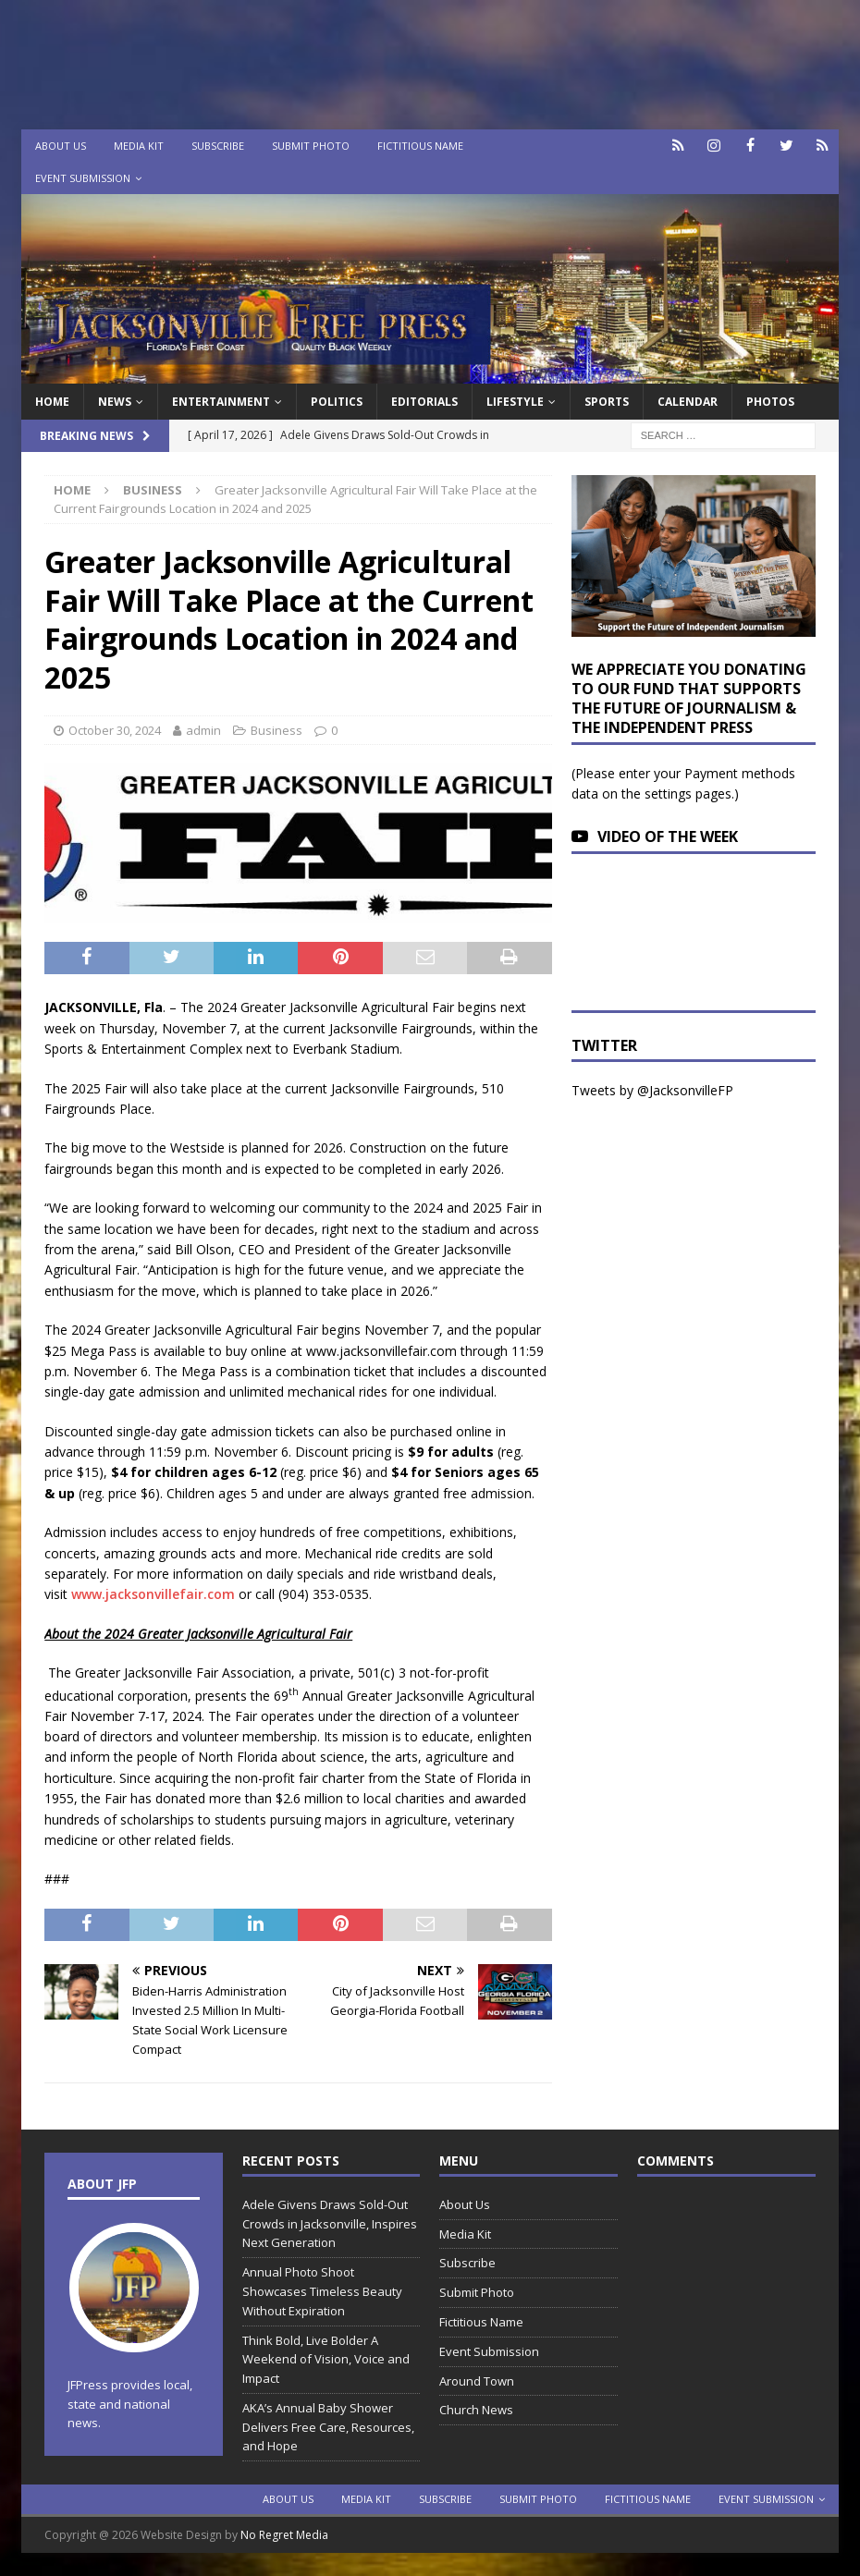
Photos (770, 401)
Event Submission (82, 178)
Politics (336, 401)
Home (52, 401)
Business (276, 730)
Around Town (476, 2381)
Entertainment (221, 401)
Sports (606, 401)
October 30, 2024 (114, 730)
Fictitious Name (420, 146)
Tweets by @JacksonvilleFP (652, 1090)
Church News (476, 2409)
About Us (60, 146)
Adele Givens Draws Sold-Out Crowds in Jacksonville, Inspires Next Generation (329, 2224)
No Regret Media (284, 2535)
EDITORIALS (424, 401)
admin (203, 730)
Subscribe (217, 146)
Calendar (687, 401)
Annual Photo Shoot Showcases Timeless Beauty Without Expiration (322, 2291)
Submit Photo (311, 146)
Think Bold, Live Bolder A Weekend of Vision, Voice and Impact (326, 2359)
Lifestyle (515, 401)
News (114, 401)
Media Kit (139, 146)
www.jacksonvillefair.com (153, 1594)
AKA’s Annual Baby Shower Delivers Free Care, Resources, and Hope (328, 2427)
